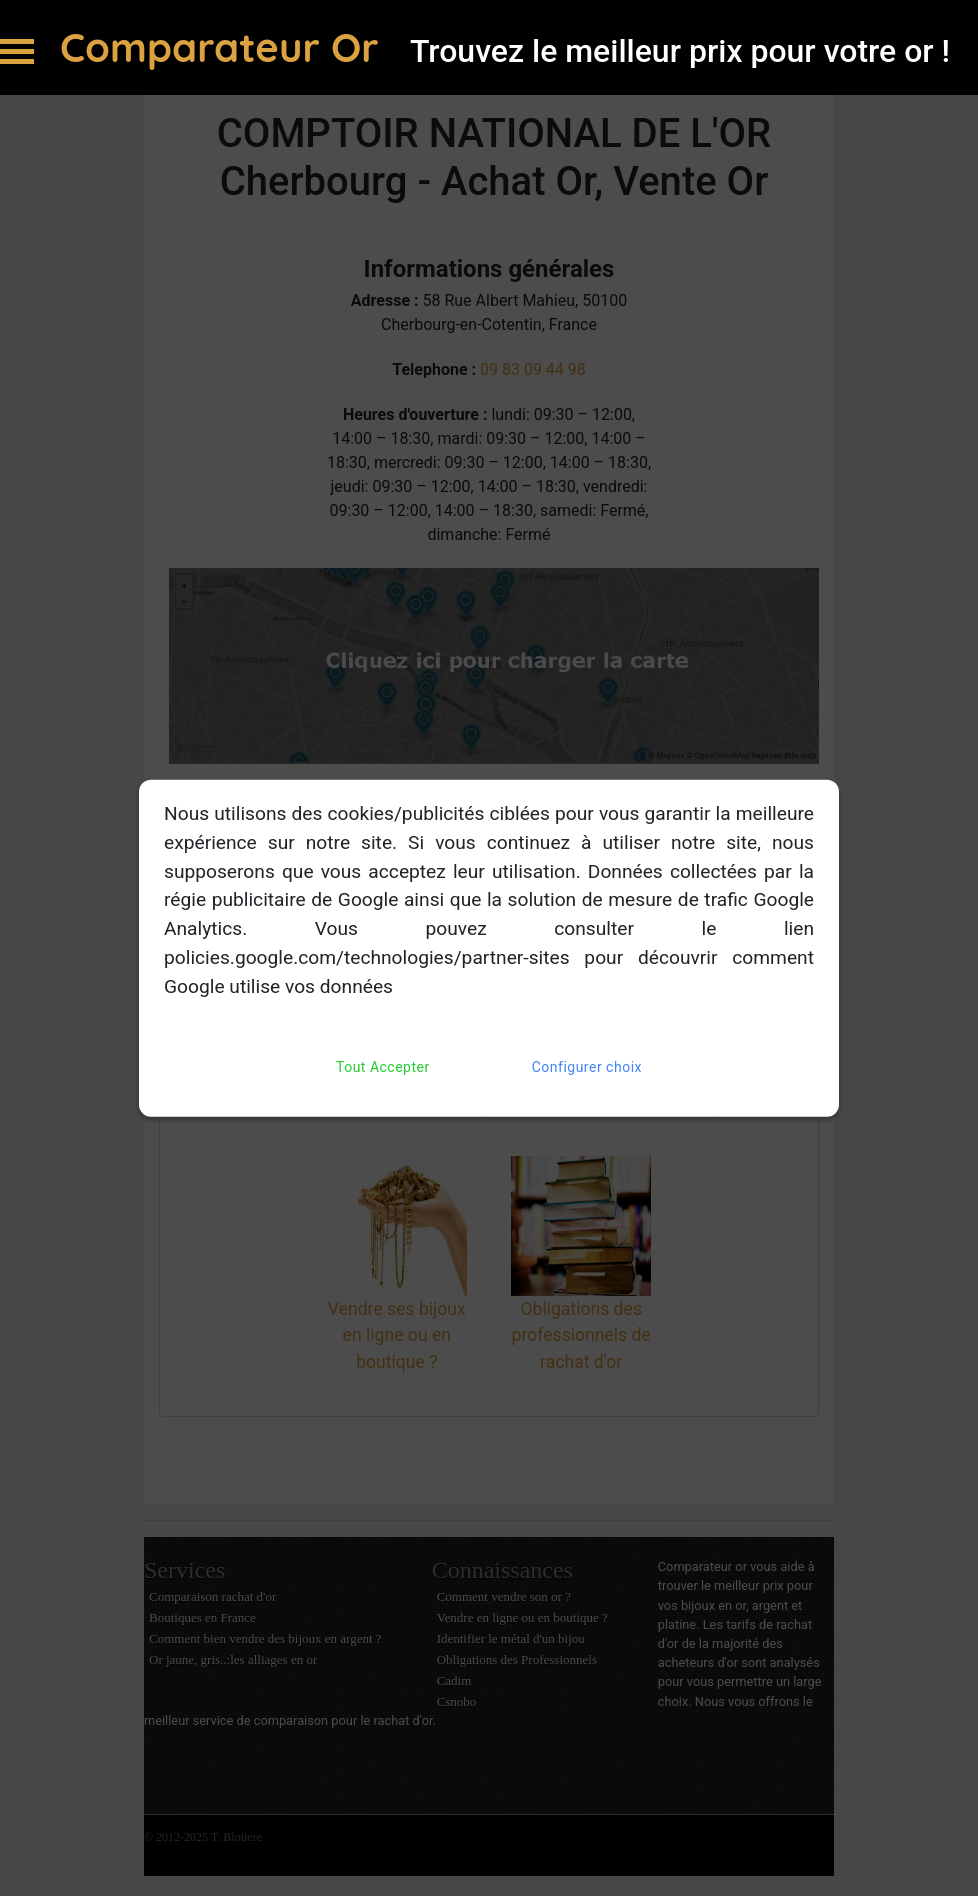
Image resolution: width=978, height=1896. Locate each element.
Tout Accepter (383, 1066)
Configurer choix (587, 1066)
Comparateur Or (225, 47)
